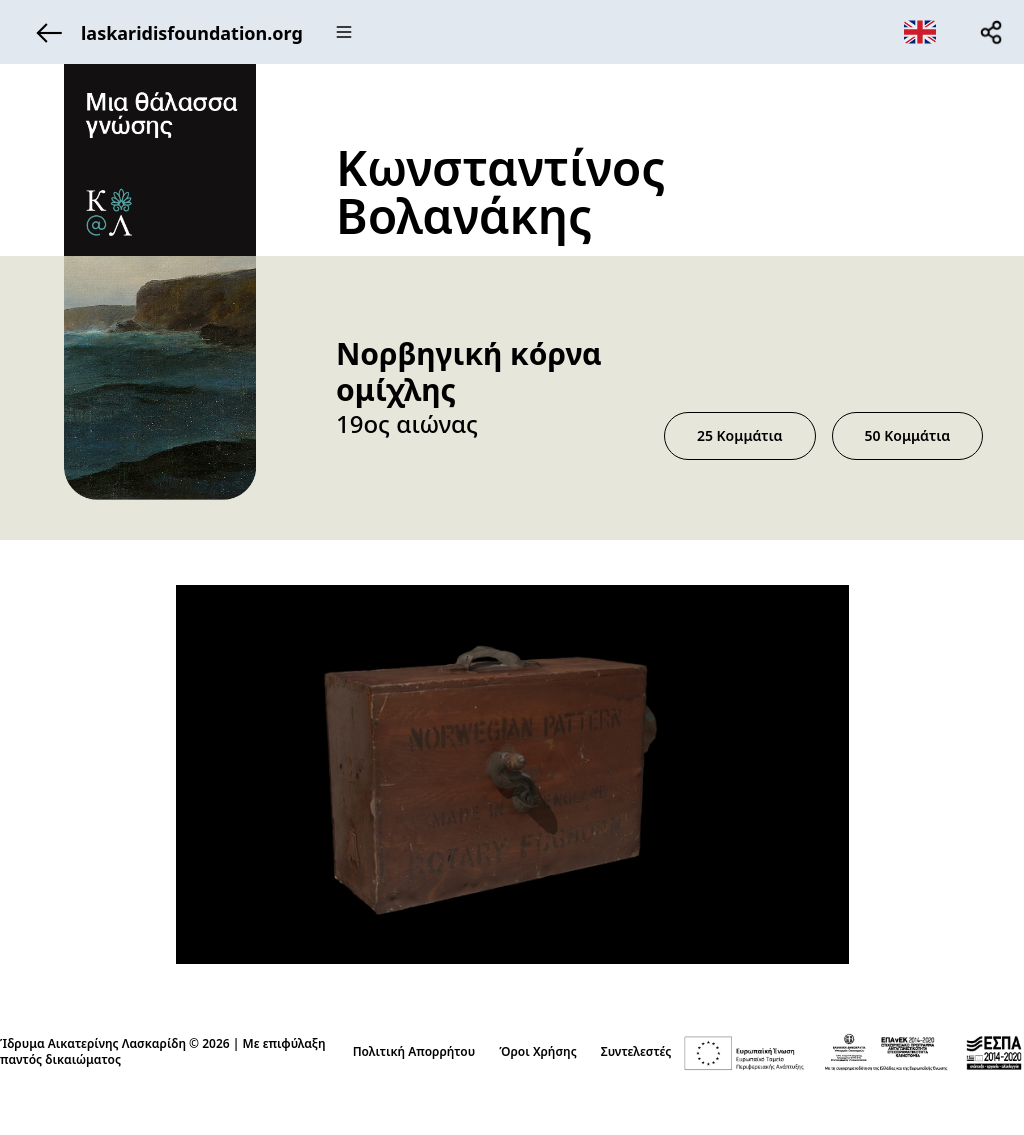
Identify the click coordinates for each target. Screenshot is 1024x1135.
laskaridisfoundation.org (164, 32)
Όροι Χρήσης (538, 1052)
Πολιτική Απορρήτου (414, 1052)
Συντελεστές (636, 1052)
